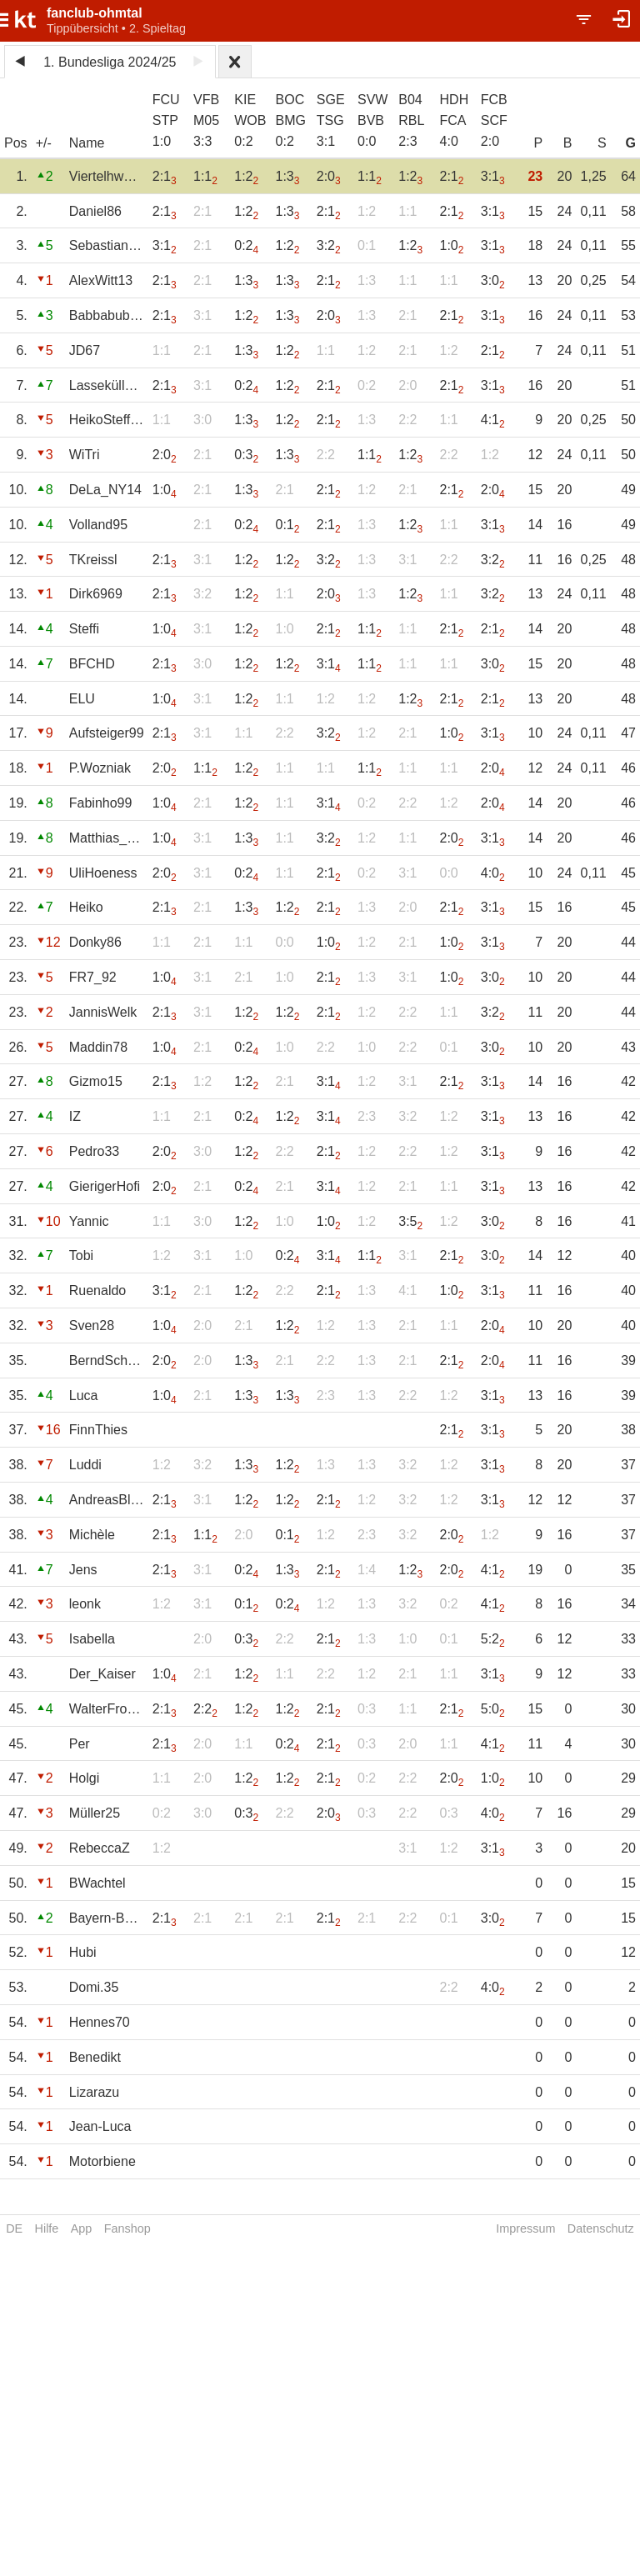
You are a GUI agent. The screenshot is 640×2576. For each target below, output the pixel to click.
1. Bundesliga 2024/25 (109, 62)
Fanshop (127, 2228)
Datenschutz (601, 2228)
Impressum (525, 2228)
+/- (44, 143)
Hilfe (47, 2228)
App (81, 2228)
